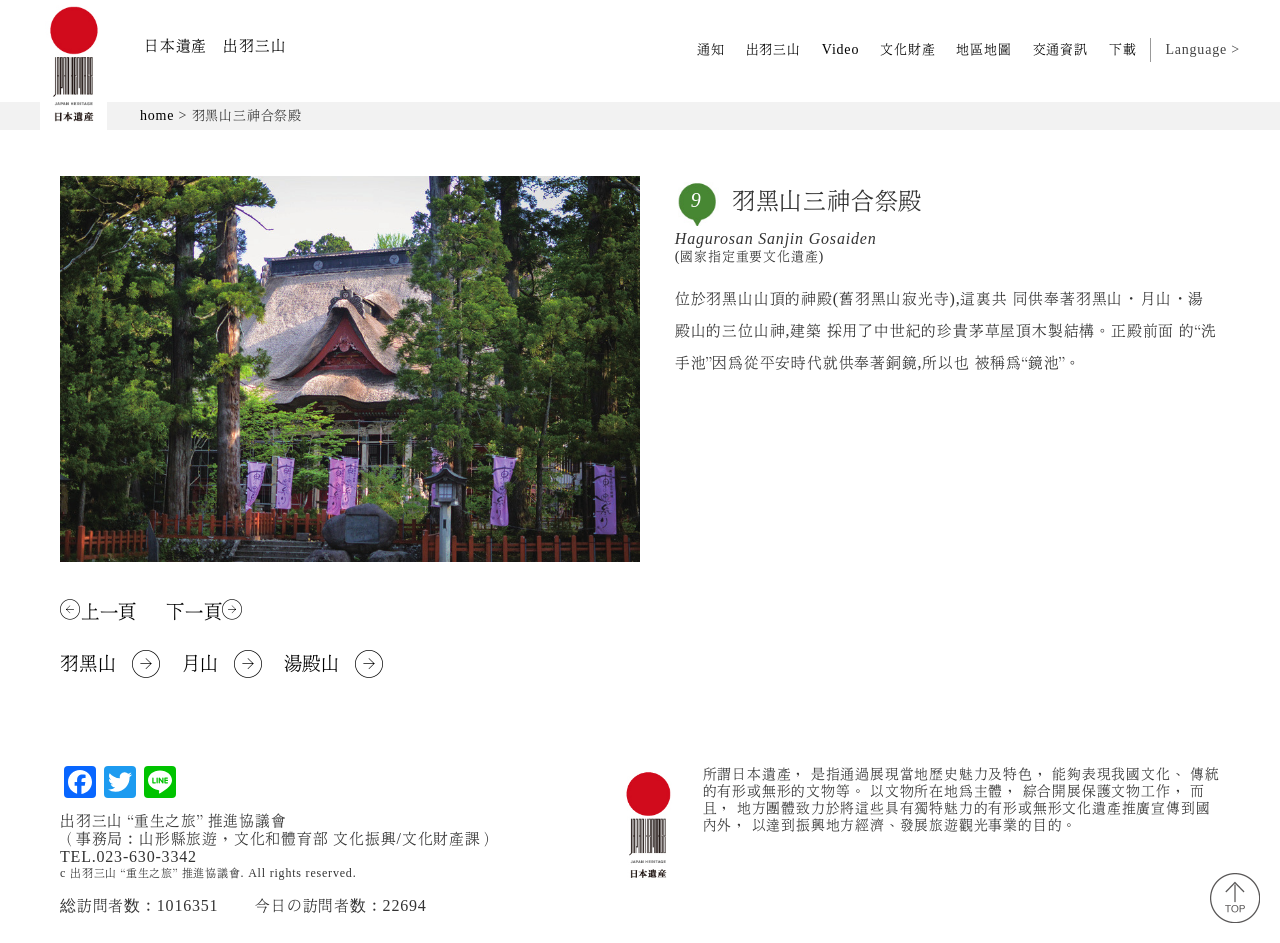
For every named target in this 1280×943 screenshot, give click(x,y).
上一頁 (98, 610)
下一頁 (204, 610)
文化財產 (907, 49)
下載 (1123, 49)
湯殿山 (334, 664)
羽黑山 (110, 664)
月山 (222, 664)
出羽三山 (773, 49)
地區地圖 (983, 49)
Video (840, 49)
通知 (711, 49)
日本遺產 (215, 46)
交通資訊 (1060, 49)
